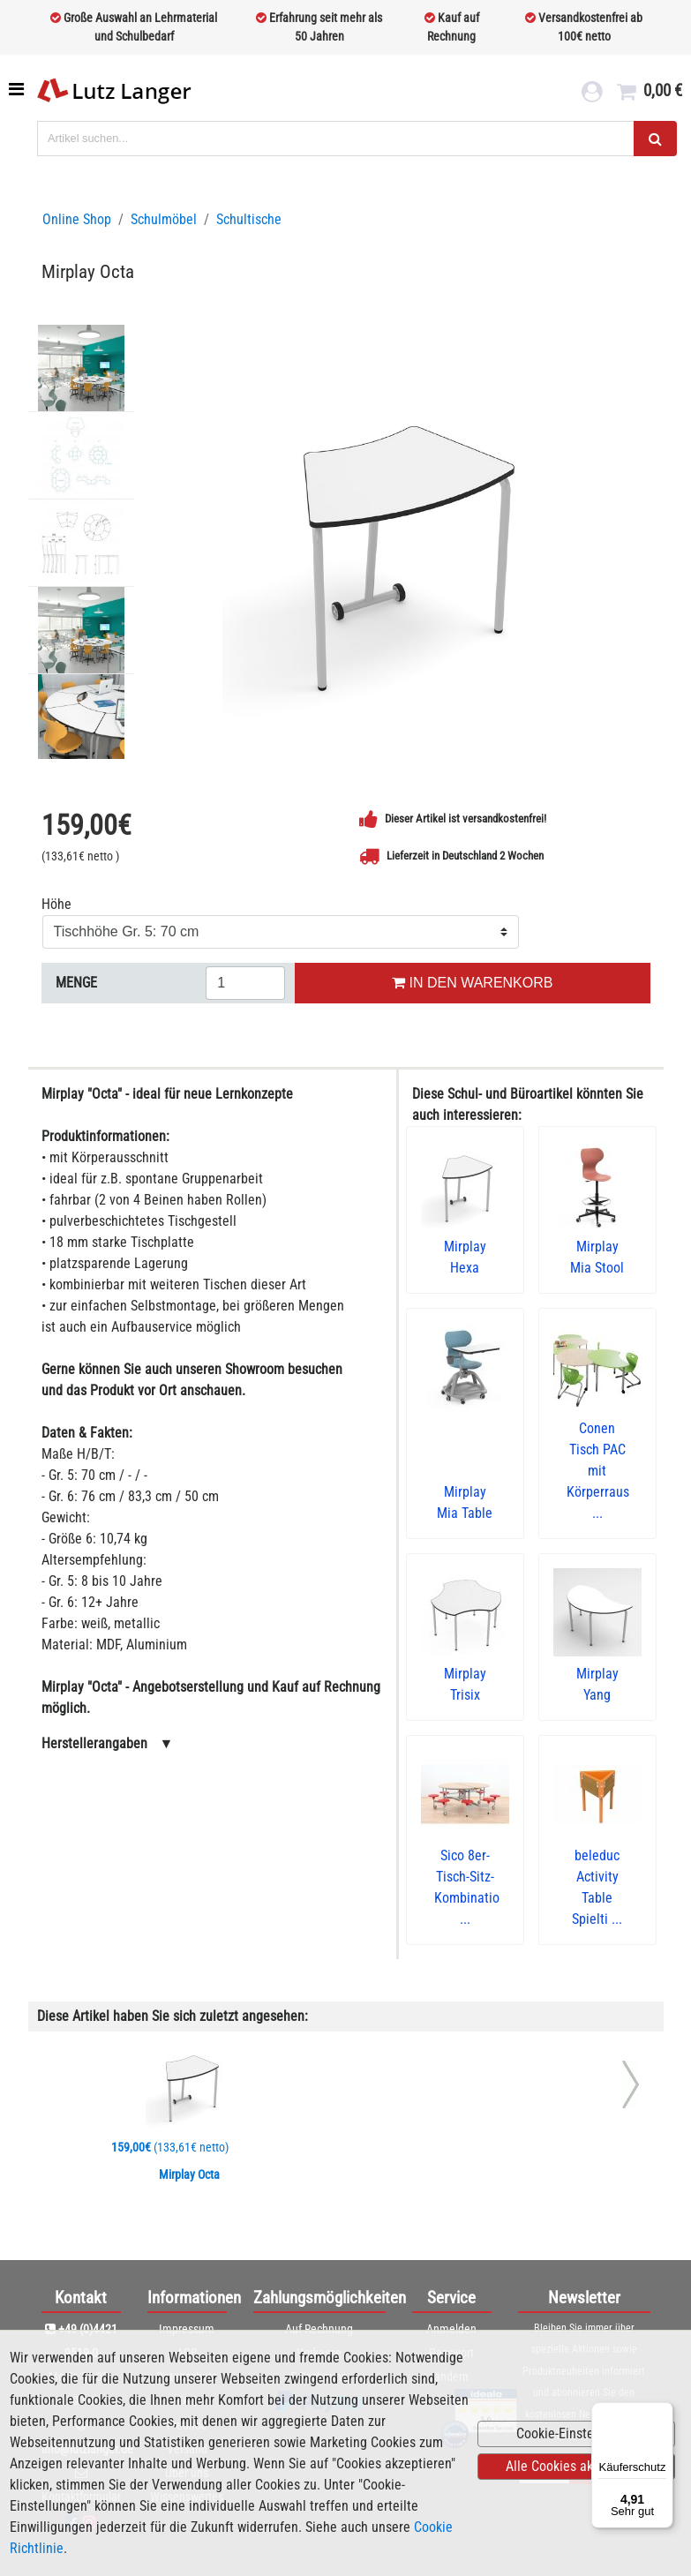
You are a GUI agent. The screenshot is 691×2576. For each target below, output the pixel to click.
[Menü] (662, 2412)
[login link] (592, 93)
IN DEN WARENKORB (472, 982)
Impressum (186, 2329)
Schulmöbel (164, 219)
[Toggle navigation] (18, 89)
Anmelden (451, 2329)
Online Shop (76, 219)
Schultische (249, 219)
